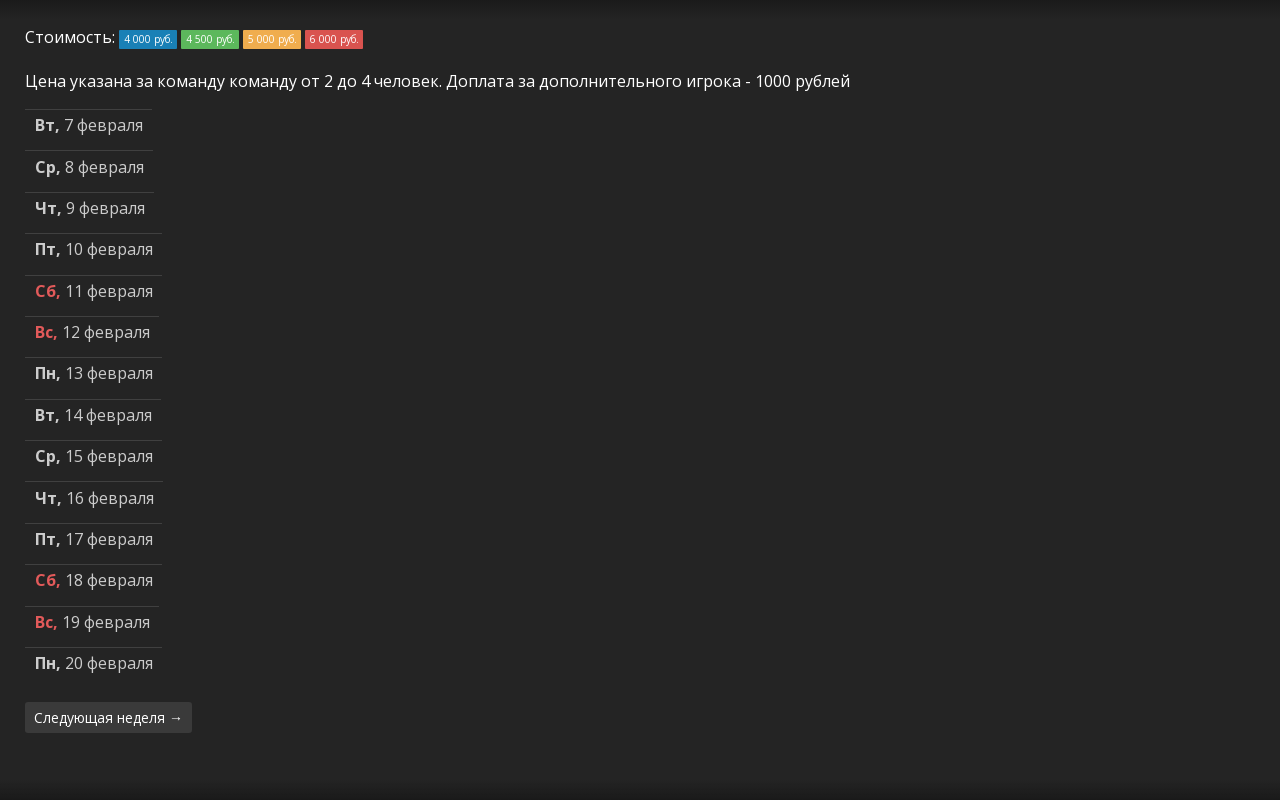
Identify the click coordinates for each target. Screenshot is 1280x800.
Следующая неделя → (108, 717)
